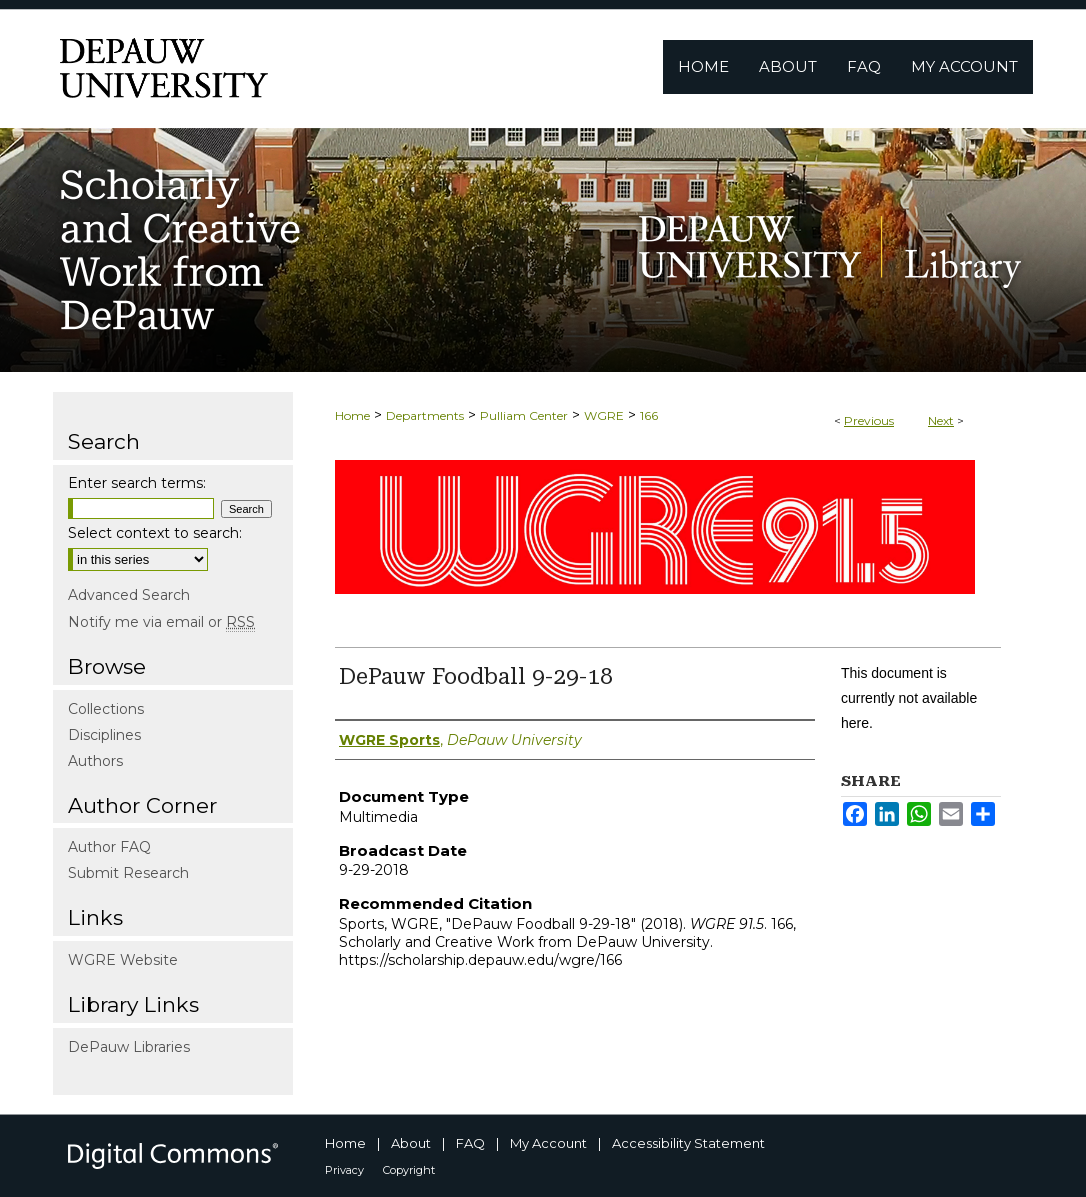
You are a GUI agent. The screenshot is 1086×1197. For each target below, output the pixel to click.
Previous (869, 420)
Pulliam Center (524, 415)
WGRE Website (123, 960)
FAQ (470, 1143)
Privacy (344, 1170)
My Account (548, 1143)
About (411, 1143)
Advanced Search (129, 595)
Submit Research (128, 873)
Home (352, 415)
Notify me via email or (161, 622)
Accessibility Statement (688, 1143)
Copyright (409, 1170)
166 (649, 415)
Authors (95, 761)
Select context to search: (155, 533)
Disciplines (104, 735)
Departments (425, 415)
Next (941, 420)
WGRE (604, 415)
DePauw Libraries (129, 1047)
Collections (106, 709)
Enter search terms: (137, 483)
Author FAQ (109, 847)
